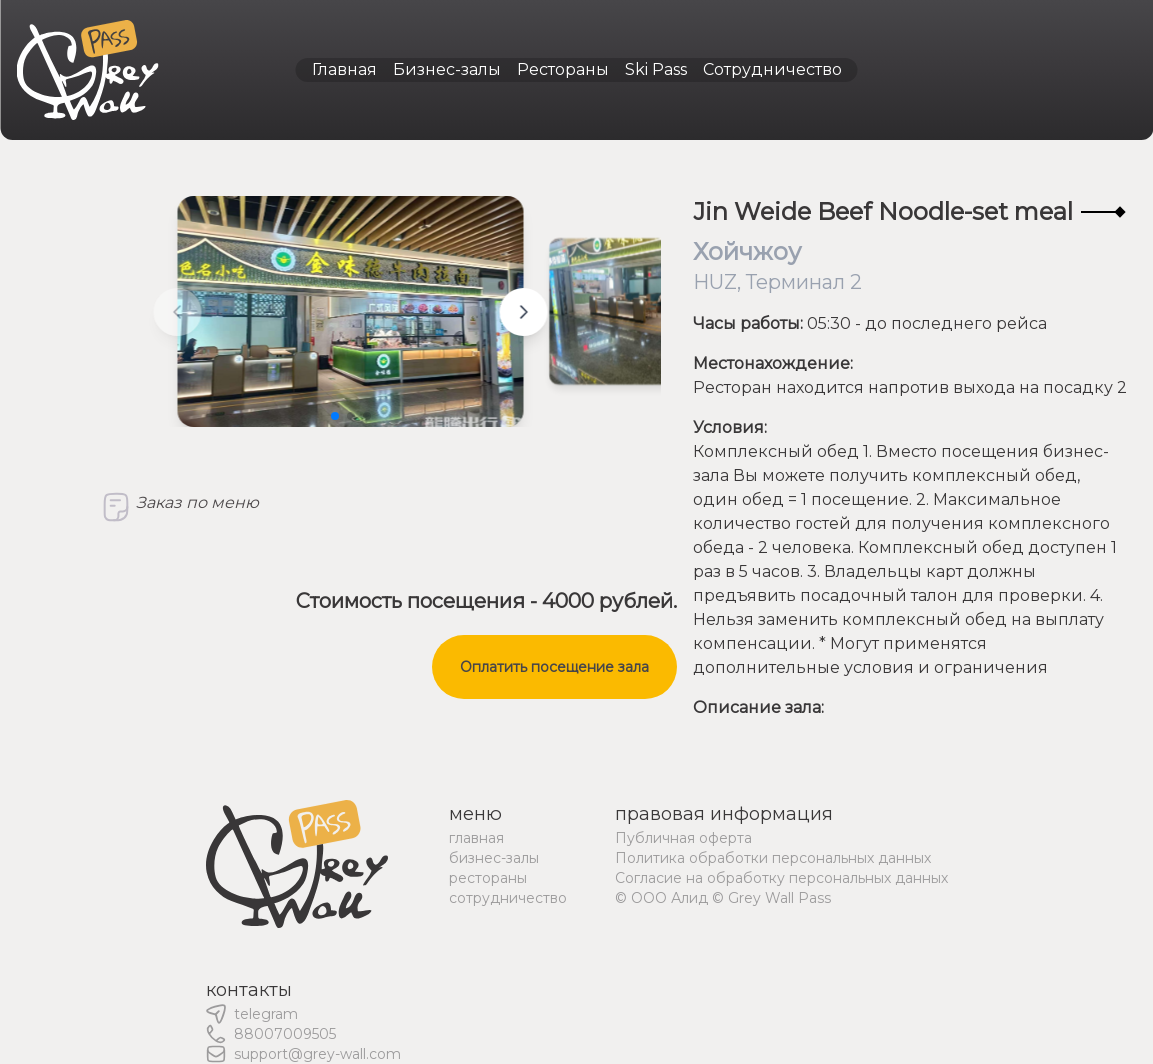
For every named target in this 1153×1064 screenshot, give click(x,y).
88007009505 (285, 1034)
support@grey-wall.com (317, 1054)
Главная (344, 69)
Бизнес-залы (447, 69)
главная (476, 838)
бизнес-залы (494, 858)
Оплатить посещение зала (554, 667)
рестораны (488, 878)
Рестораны (563, 69)
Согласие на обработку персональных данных (781, 878)
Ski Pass (656, 69)
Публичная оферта (683, 838)
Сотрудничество (772, 69)
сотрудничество (508, 898)
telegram (266, 1014)
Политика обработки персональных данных (773, 858)
